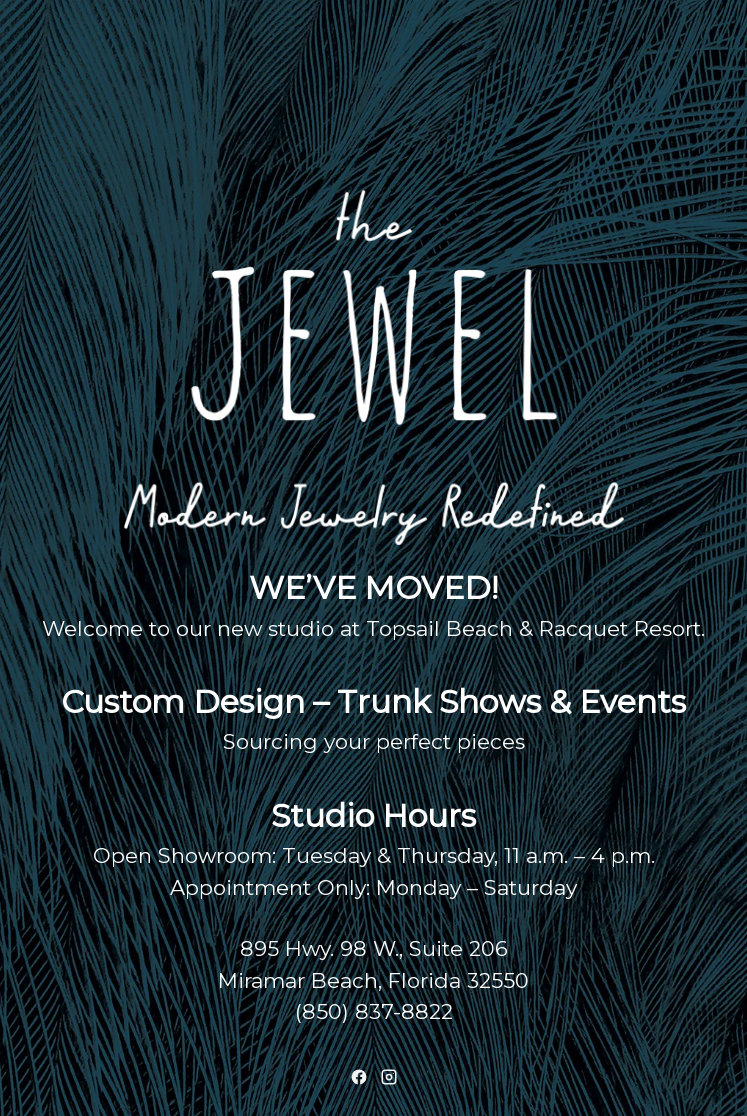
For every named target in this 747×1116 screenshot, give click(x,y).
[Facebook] (359, 1077)
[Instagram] (389, 1077)
